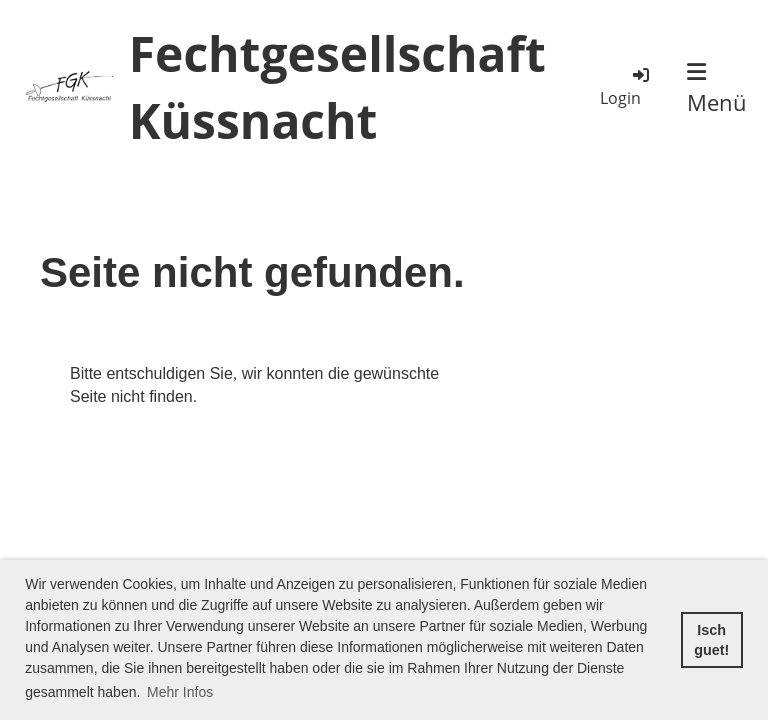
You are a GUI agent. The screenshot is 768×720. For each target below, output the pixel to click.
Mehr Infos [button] (180, 692)
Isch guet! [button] (711, 640)
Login (626, 86)
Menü (717, 89)
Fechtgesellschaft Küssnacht (337, 87)
